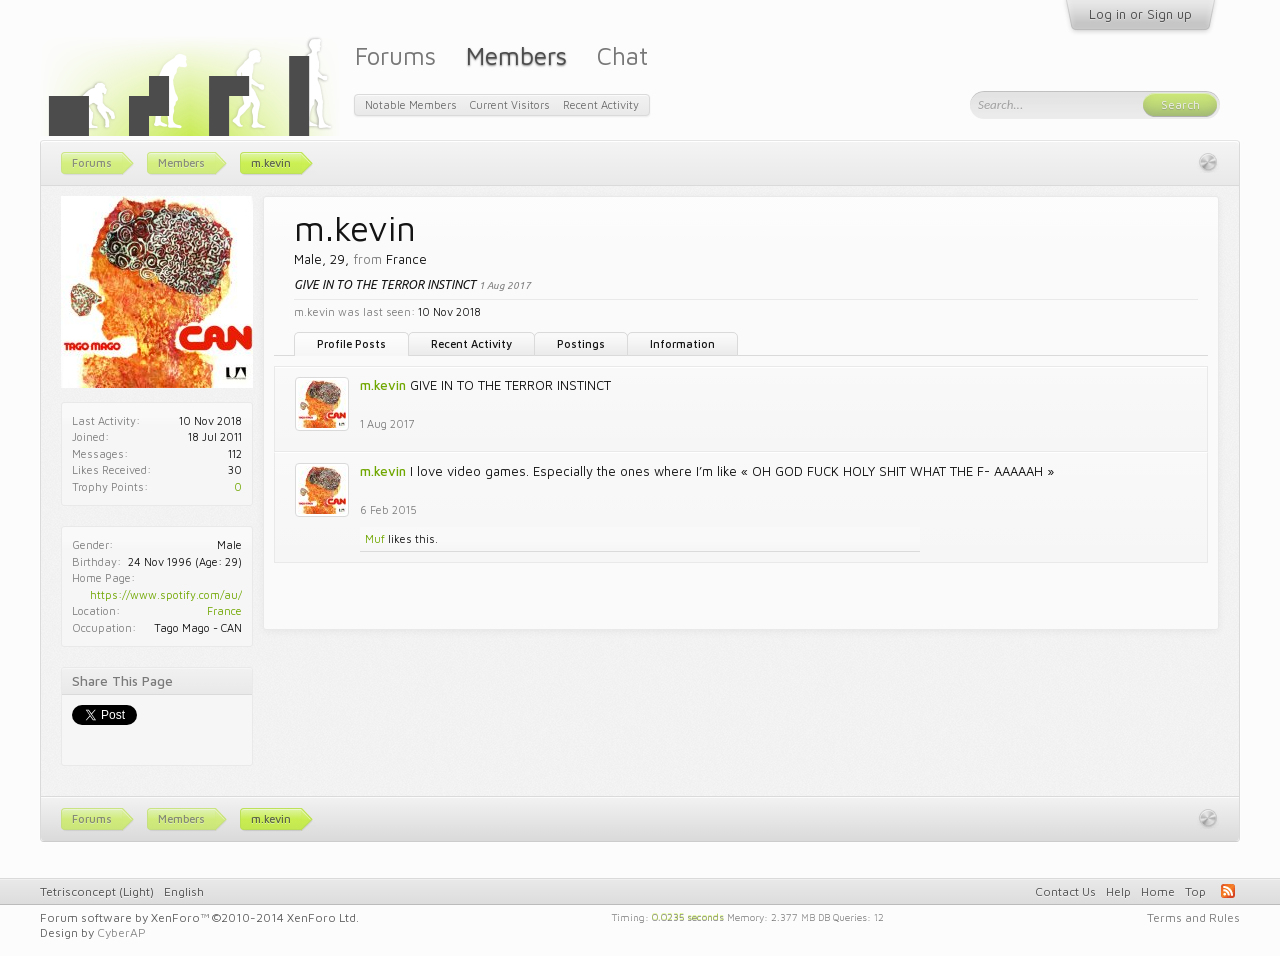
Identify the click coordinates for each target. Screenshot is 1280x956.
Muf (375, 538)
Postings (581, 343)
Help (1118, 891)
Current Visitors (510, 104)
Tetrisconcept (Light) (97, 891)
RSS (1228, 891)
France (224, 610)
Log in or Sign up (1140, 14)
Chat (622, 55)
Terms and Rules (1193, 917)
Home (1158, 891)
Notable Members (411, 104)
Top (1195, 891)
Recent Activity (471, 343)
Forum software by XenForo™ (199, 917)
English (184, 891)
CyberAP (121, 932)
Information (682, 343)
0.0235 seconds (688, 916)
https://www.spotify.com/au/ (166, 594)
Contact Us (1065, 891)
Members (516, 55)
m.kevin (383, 385)
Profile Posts (351, 343)
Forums (395, 55)
